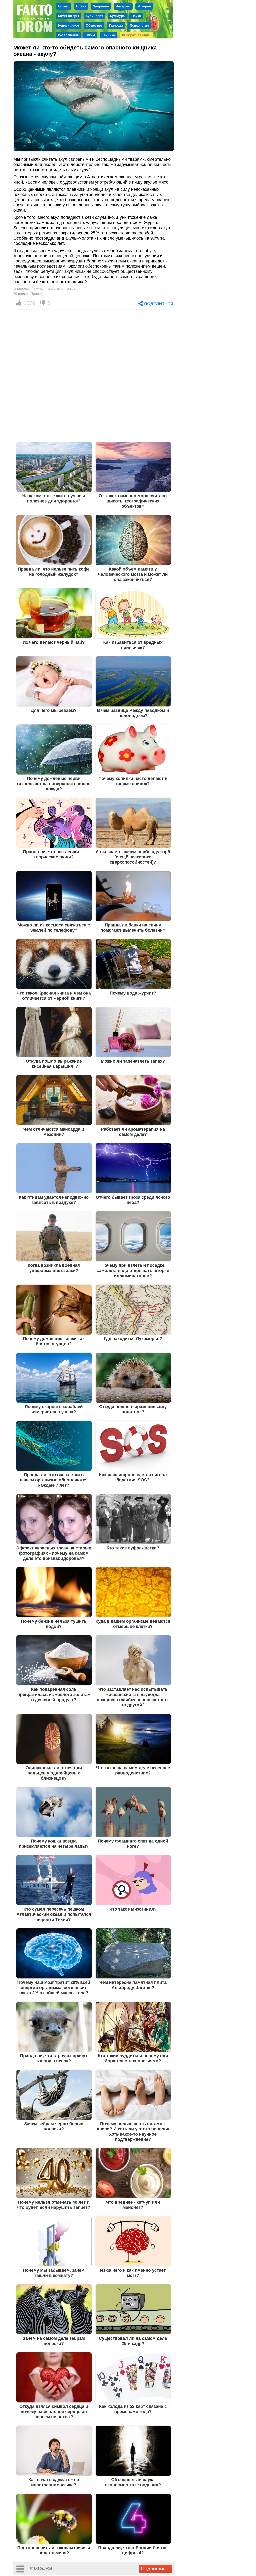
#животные (54, 288)
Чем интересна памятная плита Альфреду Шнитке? (133, 1985)
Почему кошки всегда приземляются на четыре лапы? (54, 1844)
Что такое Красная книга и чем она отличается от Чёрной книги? (54, 996)
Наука (136, 16)
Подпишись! (155, 2568)
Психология (139, 25)
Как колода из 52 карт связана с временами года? (133, 2409)
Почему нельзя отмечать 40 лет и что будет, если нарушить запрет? (53, 2205)
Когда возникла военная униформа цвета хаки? (54, 1268)
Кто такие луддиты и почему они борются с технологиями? (133, 2058)
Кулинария (94, 16)
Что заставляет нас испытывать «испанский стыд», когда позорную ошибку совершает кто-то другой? (133, 1697)
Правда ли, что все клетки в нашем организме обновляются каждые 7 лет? (54, 1480)
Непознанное (68, 25)
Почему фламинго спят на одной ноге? (133, 1844)
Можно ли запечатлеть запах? (133, 1061)
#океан (71, 288)
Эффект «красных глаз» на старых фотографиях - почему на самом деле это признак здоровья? (53, 1553)
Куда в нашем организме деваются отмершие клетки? (133, 1624)
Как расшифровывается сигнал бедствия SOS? (133, 1477)
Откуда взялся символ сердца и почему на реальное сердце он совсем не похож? (53, 2411)
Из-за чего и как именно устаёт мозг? (133, 2273)
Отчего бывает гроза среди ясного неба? (133, 1200)
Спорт (90, 35)
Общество (94, 25)
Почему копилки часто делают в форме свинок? (132, 781)
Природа (116, 25)
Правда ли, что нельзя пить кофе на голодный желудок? (54, 572)
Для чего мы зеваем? (54, 710)
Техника (108, 35)
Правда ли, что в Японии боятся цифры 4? (133, 2550)
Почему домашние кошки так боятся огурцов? (54, 1341)
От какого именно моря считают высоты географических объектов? (133, 501)
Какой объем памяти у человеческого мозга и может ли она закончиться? (133, 574)
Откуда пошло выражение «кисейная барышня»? (54, 1064)
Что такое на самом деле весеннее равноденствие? (133, 1770)
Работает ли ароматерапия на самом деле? (133, 1132)
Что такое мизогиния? (133, 1909)
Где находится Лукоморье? (133, 1338)
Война (81, 6)
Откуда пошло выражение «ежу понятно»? (133, 1409)
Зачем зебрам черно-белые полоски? (53, 2126)
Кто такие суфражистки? (133, 1547)
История (144, 6)
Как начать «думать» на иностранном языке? (53, 2482)
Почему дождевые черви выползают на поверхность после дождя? (53, 783)
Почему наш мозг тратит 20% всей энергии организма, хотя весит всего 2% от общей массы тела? (53, 1987)
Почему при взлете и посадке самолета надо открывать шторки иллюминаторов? (133, 1270)
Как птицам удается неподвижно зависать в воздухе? (54, 1200)
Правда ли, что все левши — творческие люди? (53, 854)
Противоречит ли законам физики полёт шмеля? (53, 2550)
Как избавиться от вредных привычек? (133, 645)
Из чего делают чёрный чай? (54, 642)
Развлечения (68, 35)
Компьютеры (68, 16)
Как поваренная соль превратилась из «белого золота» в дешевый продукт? (53, 1694)
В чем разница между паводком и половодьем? (133, 713)
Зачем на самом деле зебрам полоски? (54, 2341)
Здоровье (101, 6)
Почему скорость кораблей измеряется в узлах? (54, 1409)
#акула (37, 288)
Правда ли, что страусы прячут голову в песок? (53, 2058)
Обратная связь (136, 35)
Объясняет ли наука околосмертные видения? (133, 2482)
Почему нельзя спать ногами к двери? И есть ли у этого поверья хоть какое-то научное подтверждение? (133, 2131)
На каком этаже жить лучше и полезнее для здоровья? (53, 498)
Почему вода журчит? (133, 993)
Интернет (123, 6)
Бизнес (63, 6)
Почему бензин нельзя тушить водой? (53, 1624)
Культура (117, 16)
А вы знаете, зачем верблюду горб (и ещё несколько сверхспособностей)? (133, 857)
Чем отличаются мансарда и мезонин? (53, 1132)
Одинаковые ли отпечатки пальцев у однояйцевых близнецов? (54, 1773)
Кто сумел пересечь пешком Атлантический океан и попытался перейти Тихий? (53, 1914)
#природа (21, 288)
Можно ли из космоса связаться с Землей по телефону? (54, 927)
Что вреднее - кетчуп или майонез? (133, 2205)
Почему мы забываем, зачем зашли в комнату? (54, 2273)
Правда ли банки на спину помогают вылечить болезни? (133, 927)
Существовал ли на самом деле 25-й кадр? (133, 2341)
